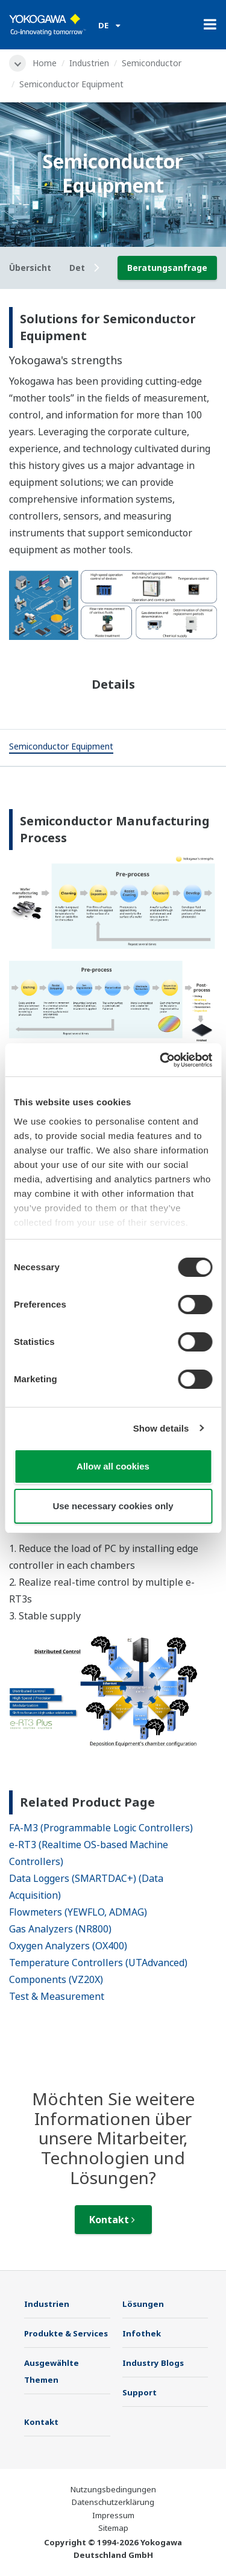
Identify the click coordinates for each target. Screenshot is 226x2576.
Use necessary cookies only (112, 1506)
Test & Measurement (56, 1996)
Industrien (89, 63)
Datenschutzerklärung (113, 2502)
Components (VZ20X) (56, 1979)
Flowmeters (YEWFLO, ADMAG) (78, 1912)
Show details (161, 1428)
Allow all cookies (113, 1466)
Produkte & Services (66, 2333)
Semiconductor (151, 63)
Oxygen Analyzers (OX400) (68, 1945)
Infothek (141, 2333)
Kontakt (112, 2219)
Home (45, 63)
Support (139, 2392)
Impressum (113, 2515)
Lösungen (143, 2303)
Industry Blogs (153, 2362)
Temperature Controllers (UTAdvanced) (98, 1962)
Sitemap (113, 2527)
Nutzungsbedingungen (113, 2489)
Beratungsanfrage (167, 267)
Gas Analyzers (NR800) (60, 1928)
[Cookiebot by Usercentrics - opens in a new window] (161, 1060)
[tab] (61, 748)
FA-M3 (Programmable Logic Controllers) (101, 1827)
